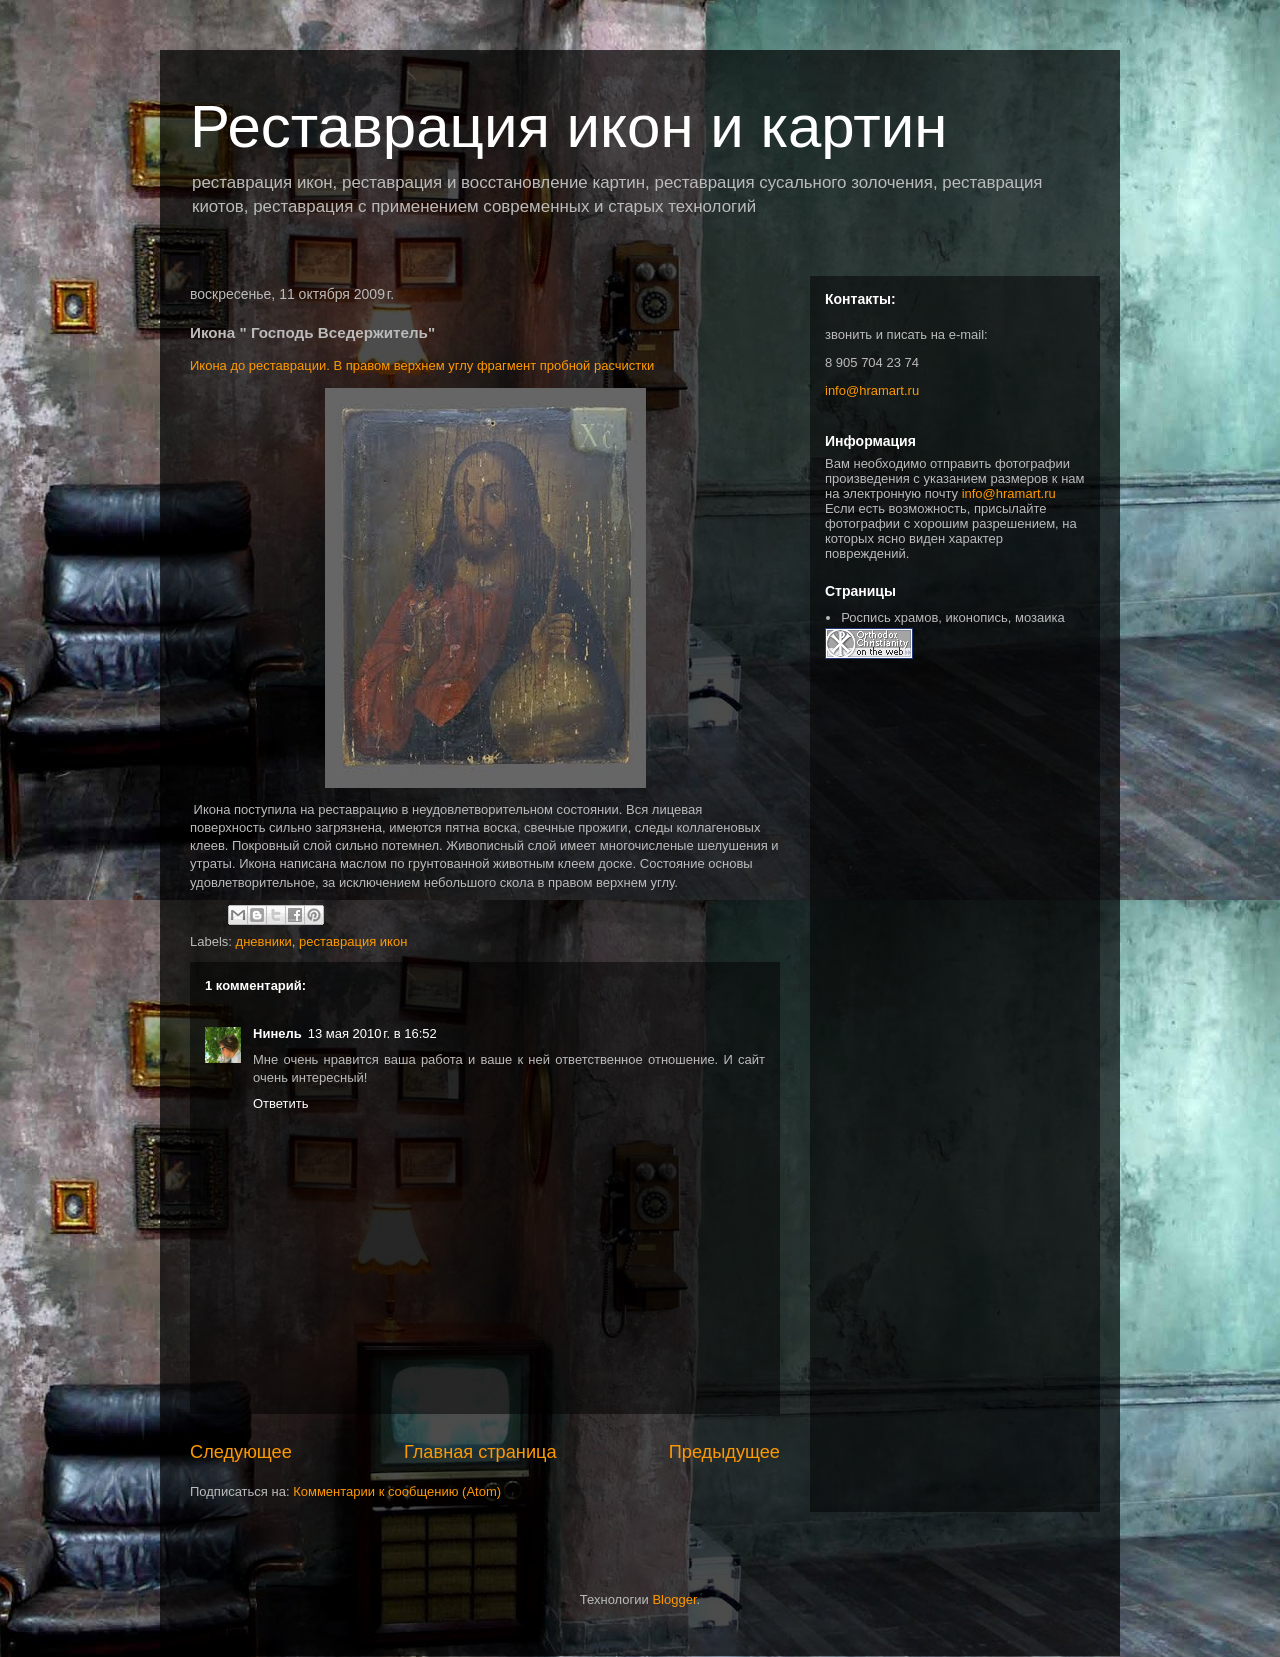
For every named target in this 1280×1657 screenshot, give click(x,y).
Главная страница (480, 1452)
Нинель (277, 1033)
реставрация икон (353, 941)
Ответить (281, 1103)
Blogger (674, 1599)
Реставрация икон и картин (569, 126)
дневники (264, 941)
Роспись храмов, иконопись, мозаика (952, 617)
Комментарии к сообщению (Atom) (397, 1491)
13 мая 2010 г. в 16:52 (372, 1033)
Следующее (241, 1452)
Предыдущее (724, 1452)
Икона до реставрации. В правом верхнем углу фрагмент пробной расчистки (422, 365)
